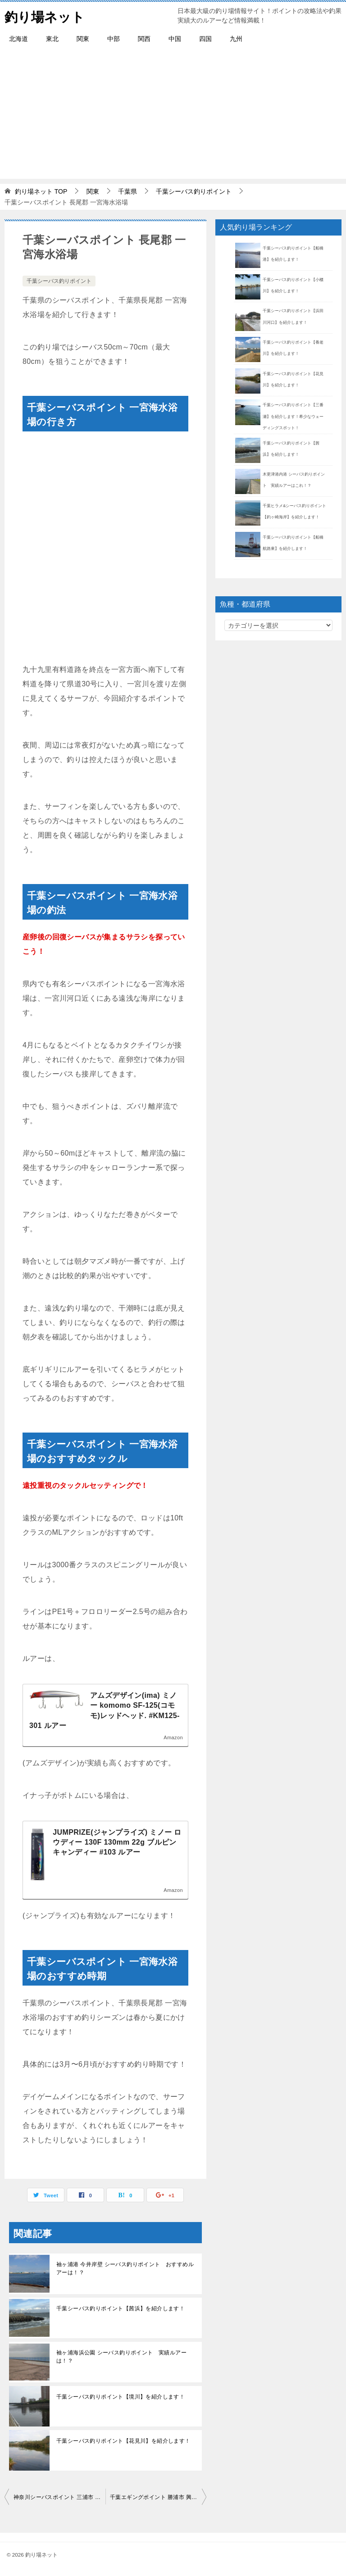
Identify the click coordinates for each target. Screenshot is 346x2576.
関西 (144, 38)
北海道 (18, 38)
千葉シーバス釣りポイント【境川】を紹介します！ (120, 2397)
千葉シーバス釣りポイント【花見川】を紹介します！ (123, 2441)
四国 (205, 38)
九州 (236, 38)
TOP (41, 191)
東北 (52, 38)
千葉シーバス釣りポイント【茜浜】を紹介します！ (120, 2308)
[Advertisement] (173, 116)
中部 (113, 38)
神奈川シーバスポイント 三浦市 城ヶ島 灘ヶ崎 (59, 2497)
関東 (83, 38)
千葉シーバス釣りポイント (59, 281)
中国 (174, 38)
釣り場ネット (46, 15)
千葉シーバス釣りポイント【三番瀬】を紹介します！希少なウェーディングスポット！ (293, 416)
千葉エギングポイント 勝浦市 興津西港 (158, 2497)
